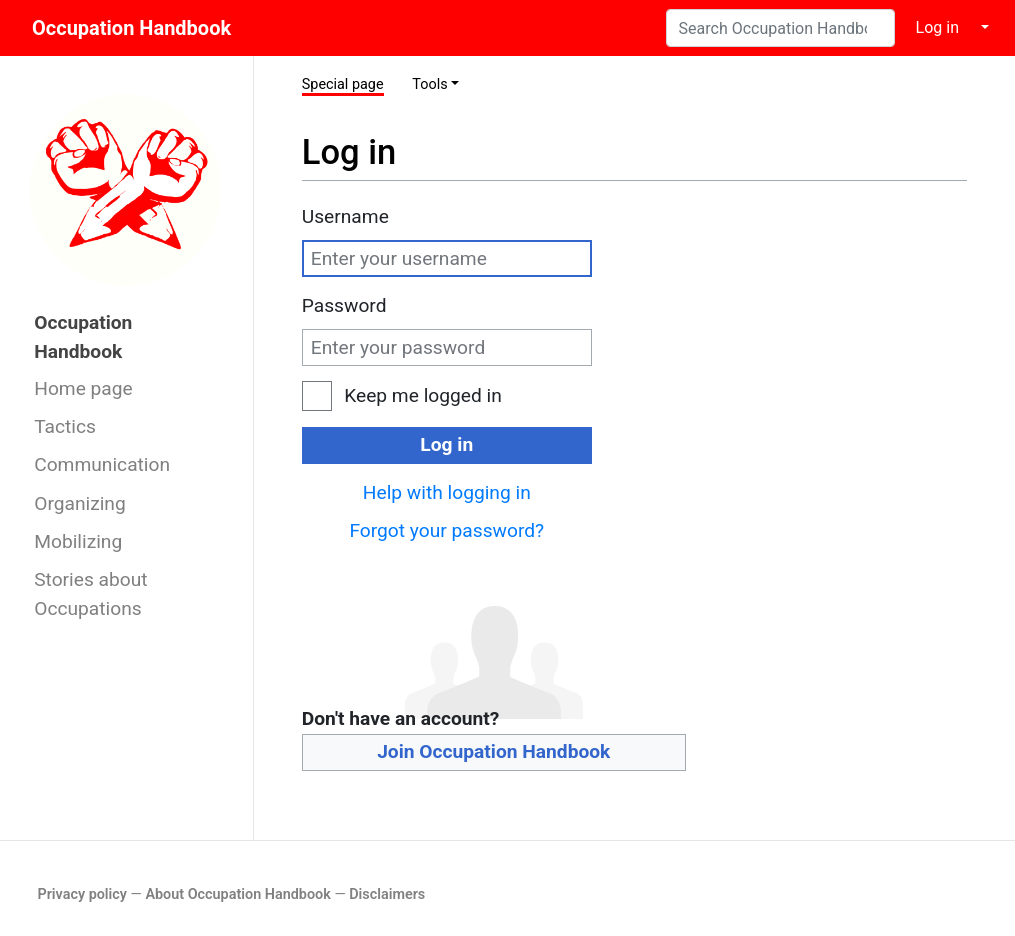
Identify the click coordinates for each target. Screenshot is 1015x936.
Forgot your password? (446, 530)
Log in (937, 27)
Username (345, 216)
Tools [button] (429, 84)
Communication (102, 464)
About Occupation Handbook (237, 894)
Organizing (80, 503)
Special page (343, 84)
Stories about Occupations (90, 594)
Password (344, 305)
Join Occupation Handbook (493, 751)
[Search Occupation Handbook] (780, 28)
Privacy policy (82, 894)
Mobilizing (78, 541)
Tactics (65, 426)
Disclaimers (387, 894)
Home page (83, 388)
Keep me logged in (423, 395)
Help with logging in (447, 492)
